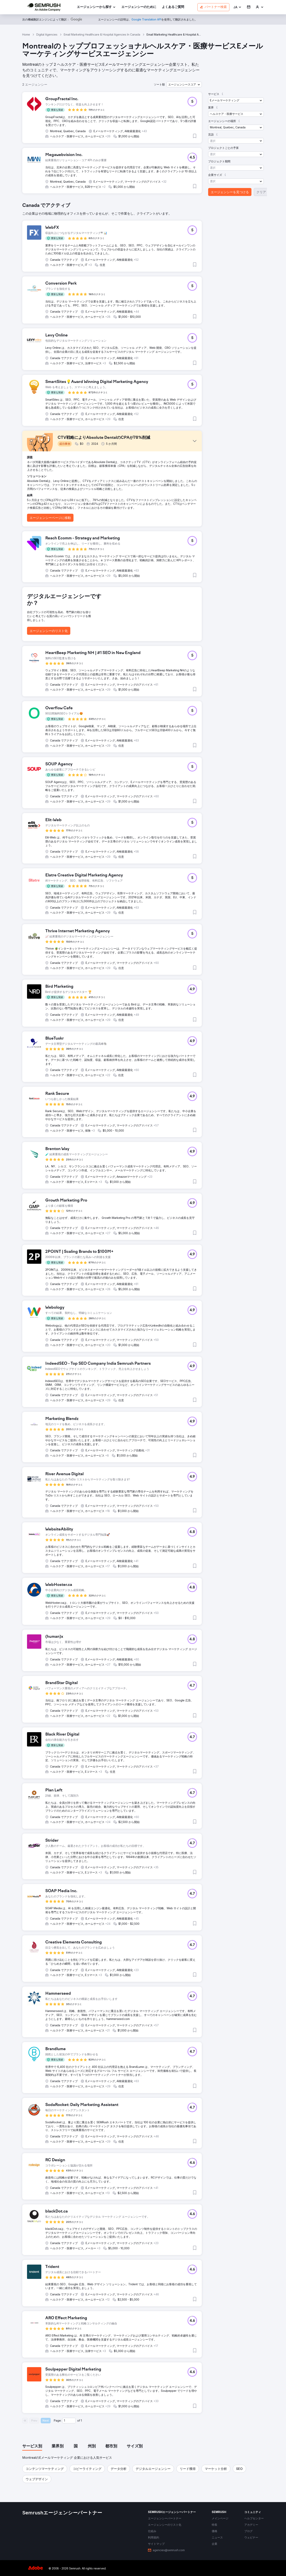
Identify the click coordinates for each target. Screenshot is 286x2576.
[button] (237, 7)
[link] (138, 7)
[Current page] (68, 2420)
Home (26, 34)
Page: (57, 2420)
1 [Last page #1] (81, 2420)
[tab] (32, 2446)
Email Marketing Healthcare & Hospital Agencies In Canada (102, 34)
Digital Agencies (46, 34)
